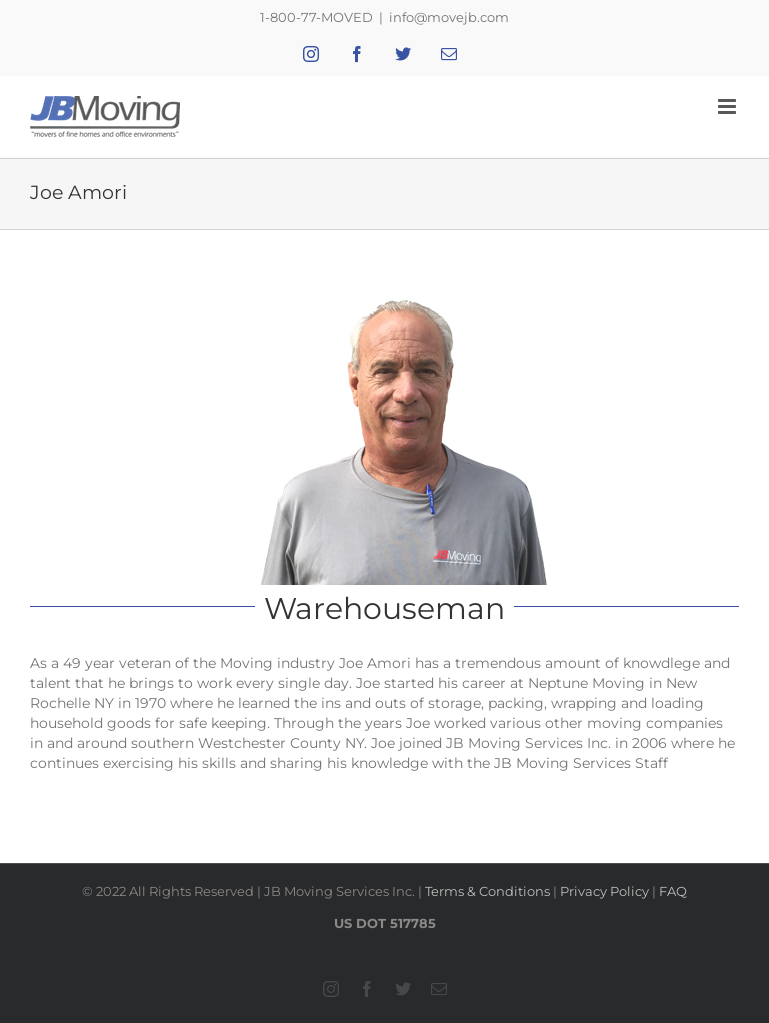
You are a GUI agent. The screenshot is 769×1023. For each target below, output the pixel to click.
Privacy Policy (604, 891)
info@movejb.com (449, 17)
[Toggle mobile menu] (728, 106)
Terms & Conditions (487, 891)
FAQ (673, 891)
